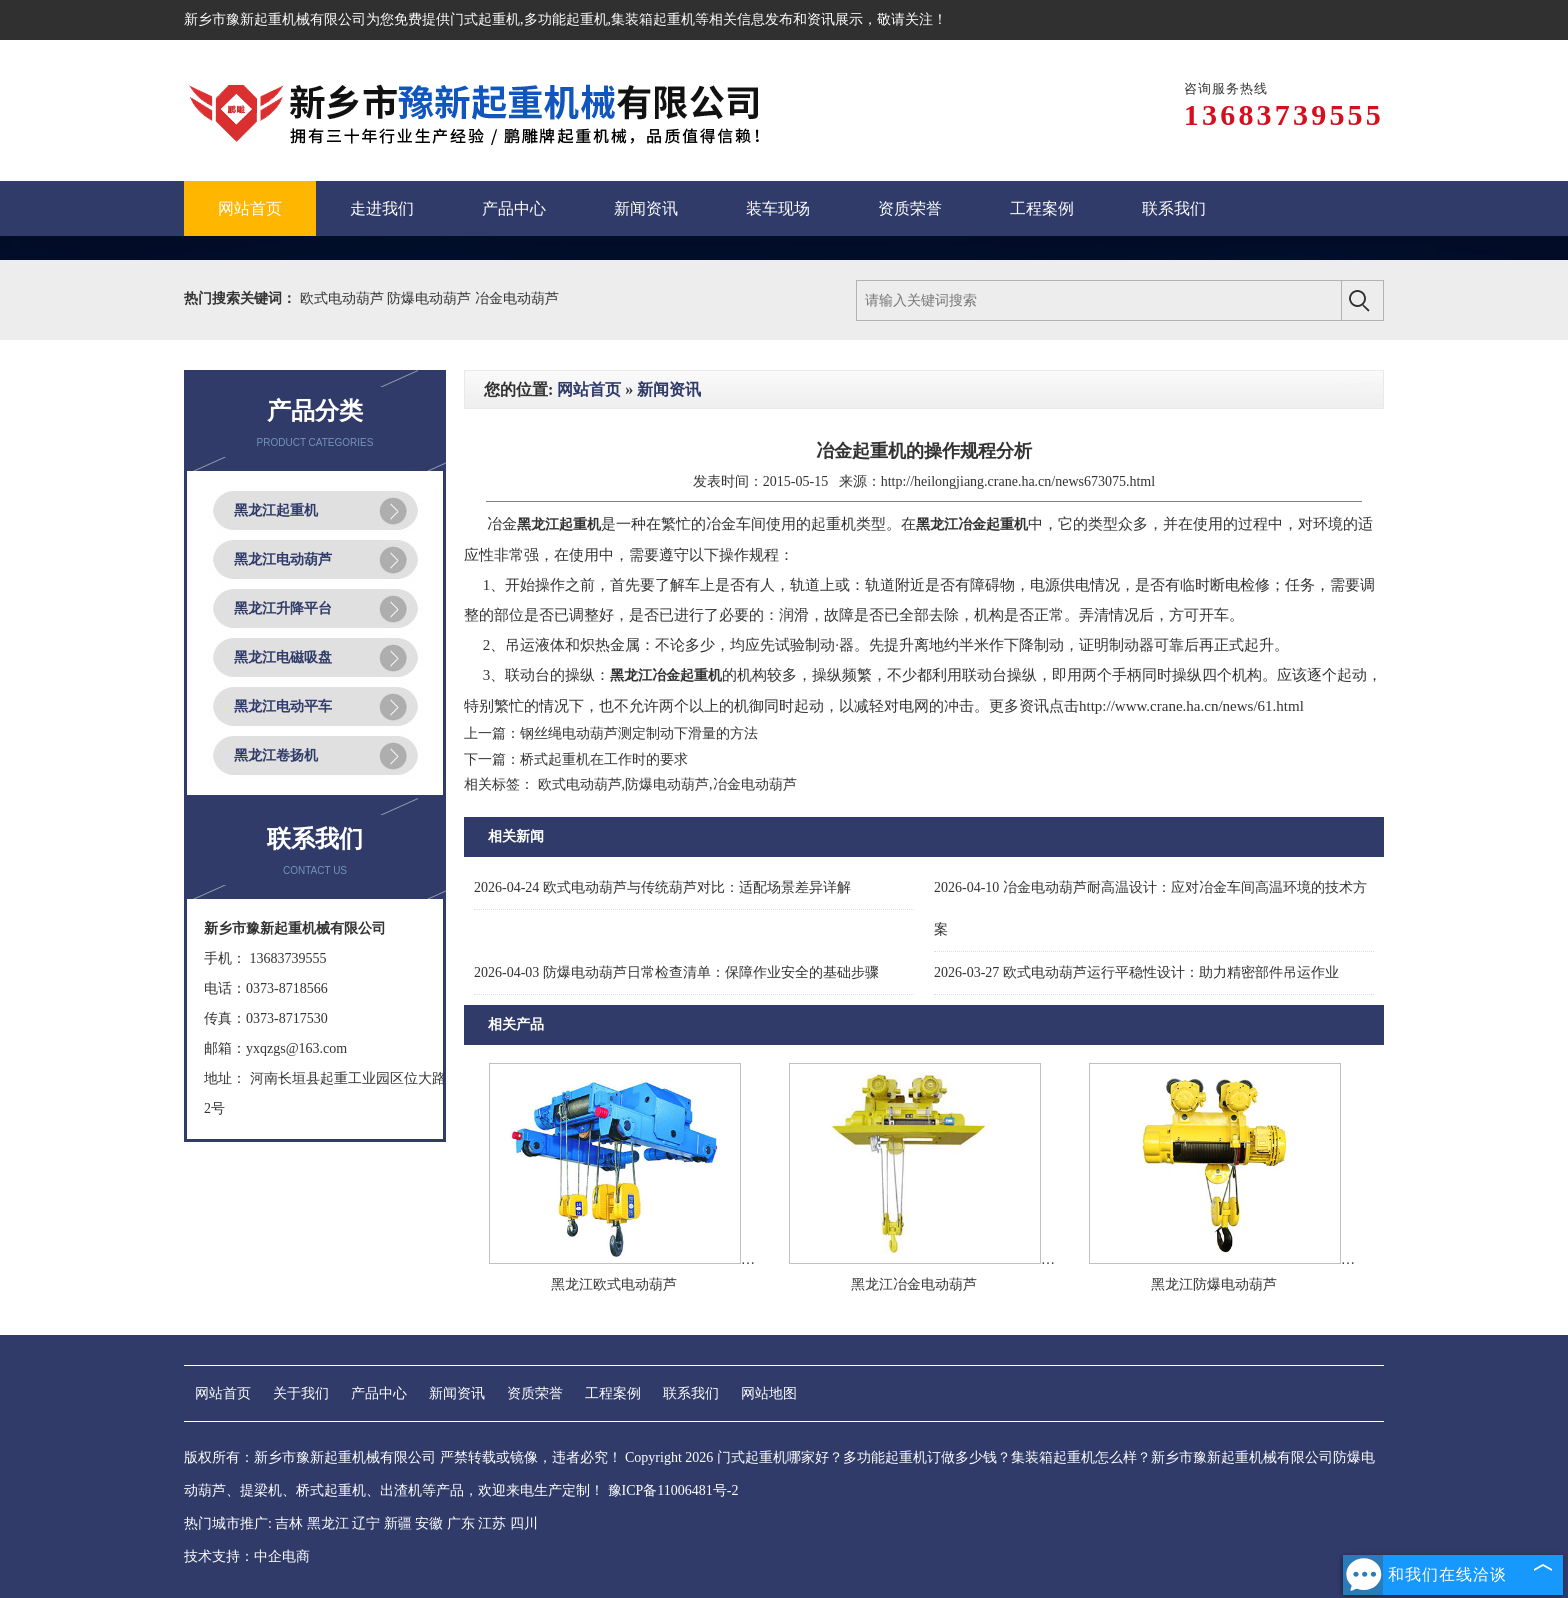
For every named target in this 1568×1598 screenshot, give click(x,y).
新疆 (398, 1523)
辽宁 (366, 1523)
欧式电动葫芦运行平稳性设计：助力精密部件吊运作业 (1136, 972)
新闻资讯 (669, 389)
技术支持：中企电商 (247, 1556)
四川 (524, 1523)
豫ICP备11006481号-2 (673, 1490)
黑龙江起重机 (276, 510)
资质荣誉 (535, 1393)
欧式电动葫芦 (344, 298)
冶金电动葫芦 (517, 298)
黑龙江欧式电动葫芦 (614, 1284)
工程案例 (613, 1393)
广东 (461, 1523)
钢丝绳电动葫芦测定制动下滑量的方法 (639, 733)
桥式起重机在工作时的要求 (604, 759)
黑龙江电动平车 (283, 706)
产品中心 (379, 1393)
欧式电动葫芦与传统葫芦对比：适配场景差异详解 (662, 887)
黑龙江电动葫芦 (283, 559)
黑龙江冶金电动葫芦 (914, 1284)
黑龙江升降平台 (283, 608)
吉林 (289, 1523)
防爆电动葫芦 (431, 298)
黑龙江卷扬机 (276, 755)
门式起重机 (485, 19)
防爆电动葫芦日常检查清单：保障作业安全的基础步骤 (676, 972)
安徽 (429, 1523)
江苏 (492, 1523)
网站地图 (769, 1393)
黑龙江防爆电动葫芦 (1214, 1284)
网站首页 (589, 389)
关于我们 (301, 1393)
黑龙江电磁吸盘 (283, 657)
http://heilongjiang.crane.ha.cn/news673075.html (1018, 481)
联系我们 (691, 1393)
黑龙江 (328, 1523)
